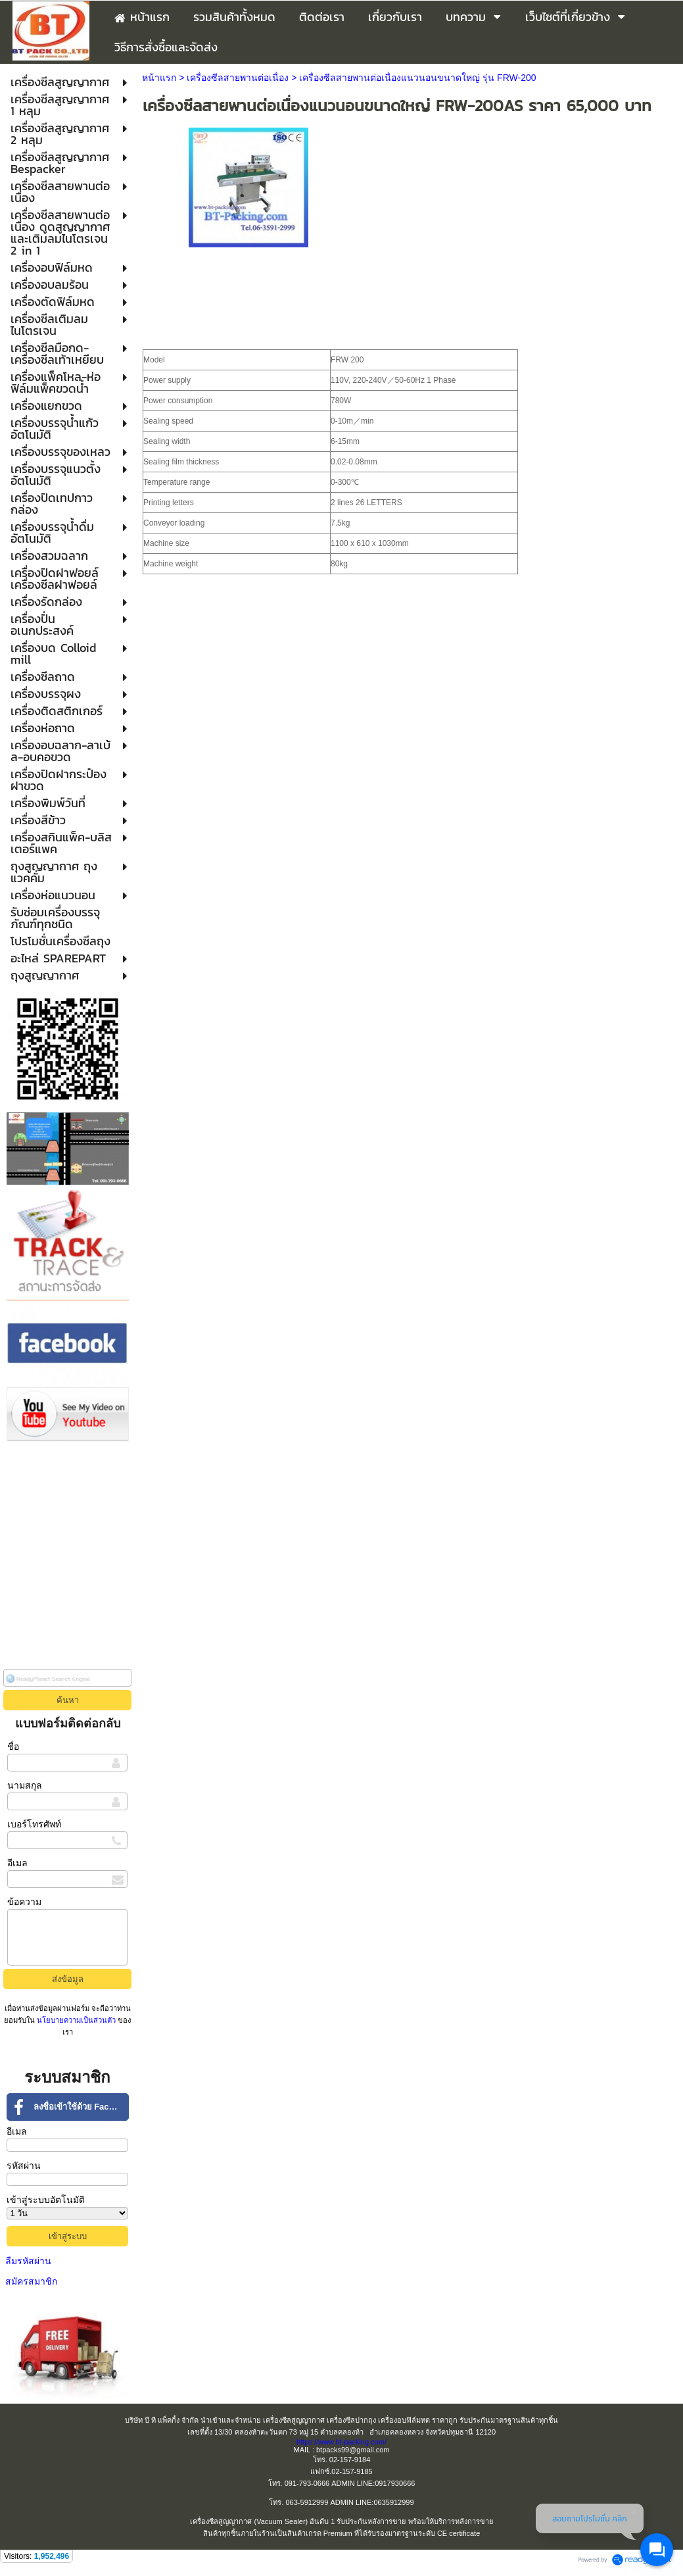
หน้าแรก (159, 77)
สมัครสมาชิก (31, 2281)
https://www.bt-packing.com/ (341, 2442)
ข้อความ (24, 1901)
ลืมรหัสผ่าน (28, 2261)
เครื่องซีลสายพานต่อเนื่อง (239, 77)
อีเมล (17, 1863)
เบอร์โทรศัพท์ (34, 1824)
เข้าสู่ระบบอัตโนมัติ (46, 2199)
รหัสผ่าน (24, 2165)
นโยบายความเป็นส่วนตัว (76, 2020)
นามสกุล (24, 1785)
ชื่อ (13, 1746)
